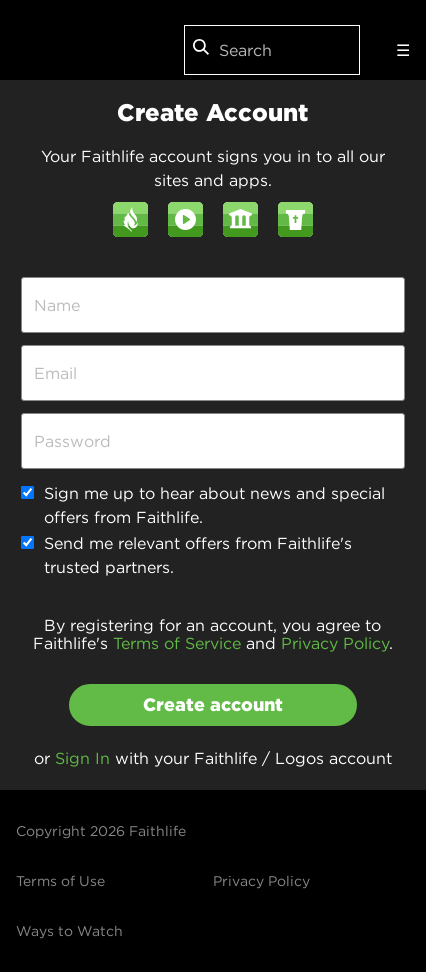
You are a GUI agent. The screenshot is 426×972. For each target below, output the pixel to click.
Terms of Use (60, 881)
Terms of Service (177, 643)
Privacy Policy (335, 643)
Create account (213, 704)
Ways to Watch (69, 931)
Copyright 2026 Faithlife (101, 831)
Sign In (82, 758)
